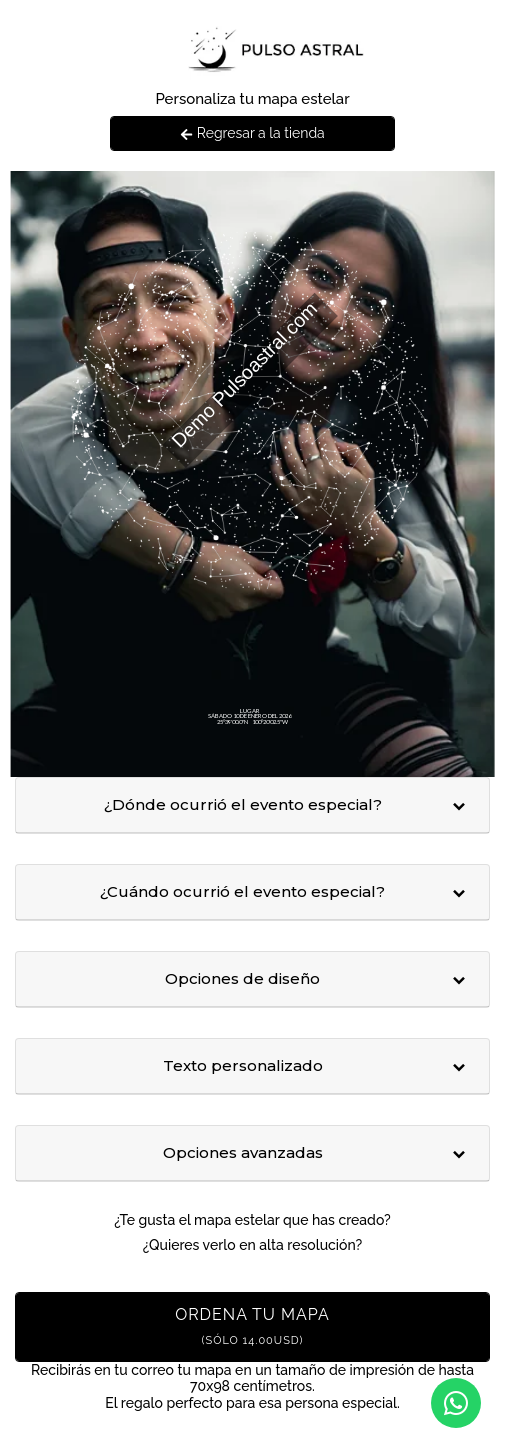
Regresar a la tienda (252, 133)
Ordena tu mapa (252, 1326)
